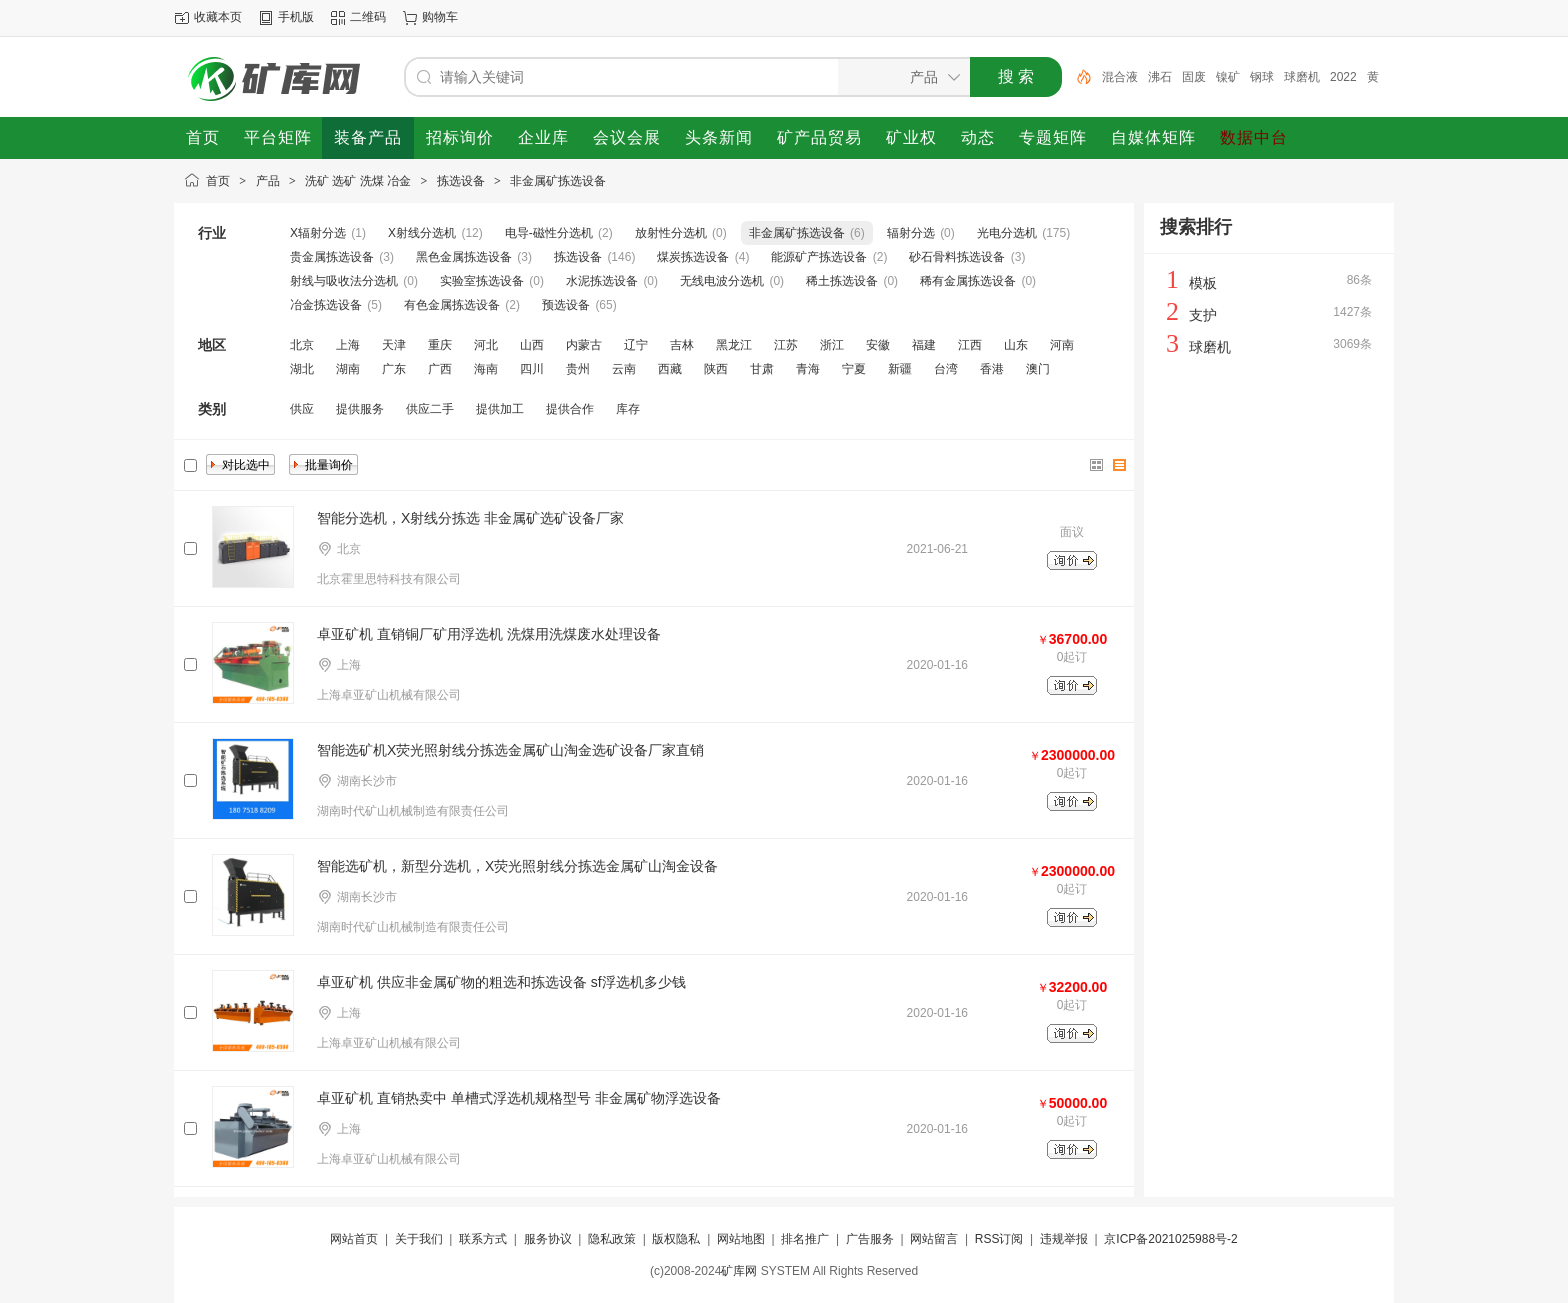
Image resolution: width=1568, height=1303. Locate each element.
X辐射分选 (318, 233)
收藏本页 (218, 17)
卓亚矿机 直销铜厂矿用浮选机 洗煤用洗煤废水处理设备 (489, 634)
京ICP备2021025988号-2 (1170, 1239)
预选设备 (566, 305)
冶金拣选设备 (326, 305)
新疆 (900, 369)
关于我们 (419, 1239)
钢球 (1262, 77)
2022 (1343, 77)
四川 (532, 369)
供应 (302, 409)
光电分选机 (1007, 233)
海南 (486, 369)
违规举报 (1064, 1239)
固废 (1194, 77)
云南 (624, 369)
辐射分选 (911, 233)
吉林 (682, 345)
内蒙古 (584, 345)
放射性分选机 (671, 233)
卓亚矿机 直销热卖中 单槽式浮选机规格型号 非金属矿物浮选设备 (519, 1098)
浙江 (832, 345)
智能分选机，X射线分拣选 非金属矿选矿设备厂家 (470, 518)
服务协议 (548, 1239)
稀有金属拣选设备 (968, 281)
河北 (486, 345)
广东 (394, 369)
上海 (348, 345)
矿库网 (739, 1271)
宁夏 (854, 369)
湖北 (302, 369)
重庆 (440, 345)
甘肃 (762, 369)
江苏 (786, 345)
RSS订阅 (999, 1239)
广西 (440, 369)
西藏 (670, 369)
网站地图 (741, 1239)
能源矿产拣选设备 (819, 257)
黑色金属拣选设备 (464, 257)
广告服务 (870, 1239)
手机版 (296, 17)
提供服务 (360, 409)
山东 (1016, 345)
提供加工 (500, 409)
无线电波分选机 (722, 281)
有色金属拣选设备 (452, 305)
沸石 (1160, 77)
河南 (1062, 345)
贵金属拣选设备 (332, 257)
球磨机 (1302, 77)
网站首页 (354, 1239)
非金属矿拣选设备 (558, 181)
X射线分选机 (422, 233)
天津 (394, 345)
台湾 (946, 369)
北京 (302, 345)
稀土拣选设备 (842, 281)
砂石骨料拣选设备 (957, 257)
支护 (1203, 315)
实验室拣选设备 (482, 281)
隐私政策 (612, 1239)
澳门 (1038, 369)
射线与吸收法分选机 (344, 281)
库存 (628, 409)
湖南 (348, 369)
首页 (218, 181)
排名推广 (805, 1239)
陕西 (716, 369)
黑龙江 (734, 345)
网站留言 (934, 1239)
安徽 (878, 345)
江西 (970, 345)
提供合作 (570, 409)
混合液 (1120, 77)
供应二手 (430, 409)
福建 (924, 345)
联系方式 (483, 1239)
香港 (992, 369)
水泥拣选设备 (602, 281)
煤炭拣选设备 (693, 257)
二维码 (368, 17)
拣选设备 (461, 181)
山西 (532, 345)
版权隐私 (676, 1239)
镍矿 (1228, 77)
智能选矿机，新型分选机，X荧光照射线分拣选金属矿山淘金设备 (517, 866)
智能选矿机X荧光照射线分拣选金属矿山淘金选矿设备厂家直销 (510, 750)
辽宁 (636, 345)
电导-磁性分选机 (549, 233)
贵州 (578, 369)
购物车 (440, 17)
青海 (808, 369)
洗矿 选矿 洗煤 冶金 (358, 181)
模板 (1203, 283)
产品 (268, 181)
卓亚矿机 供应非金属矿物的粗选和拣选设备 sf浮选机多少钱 (501, 982)
